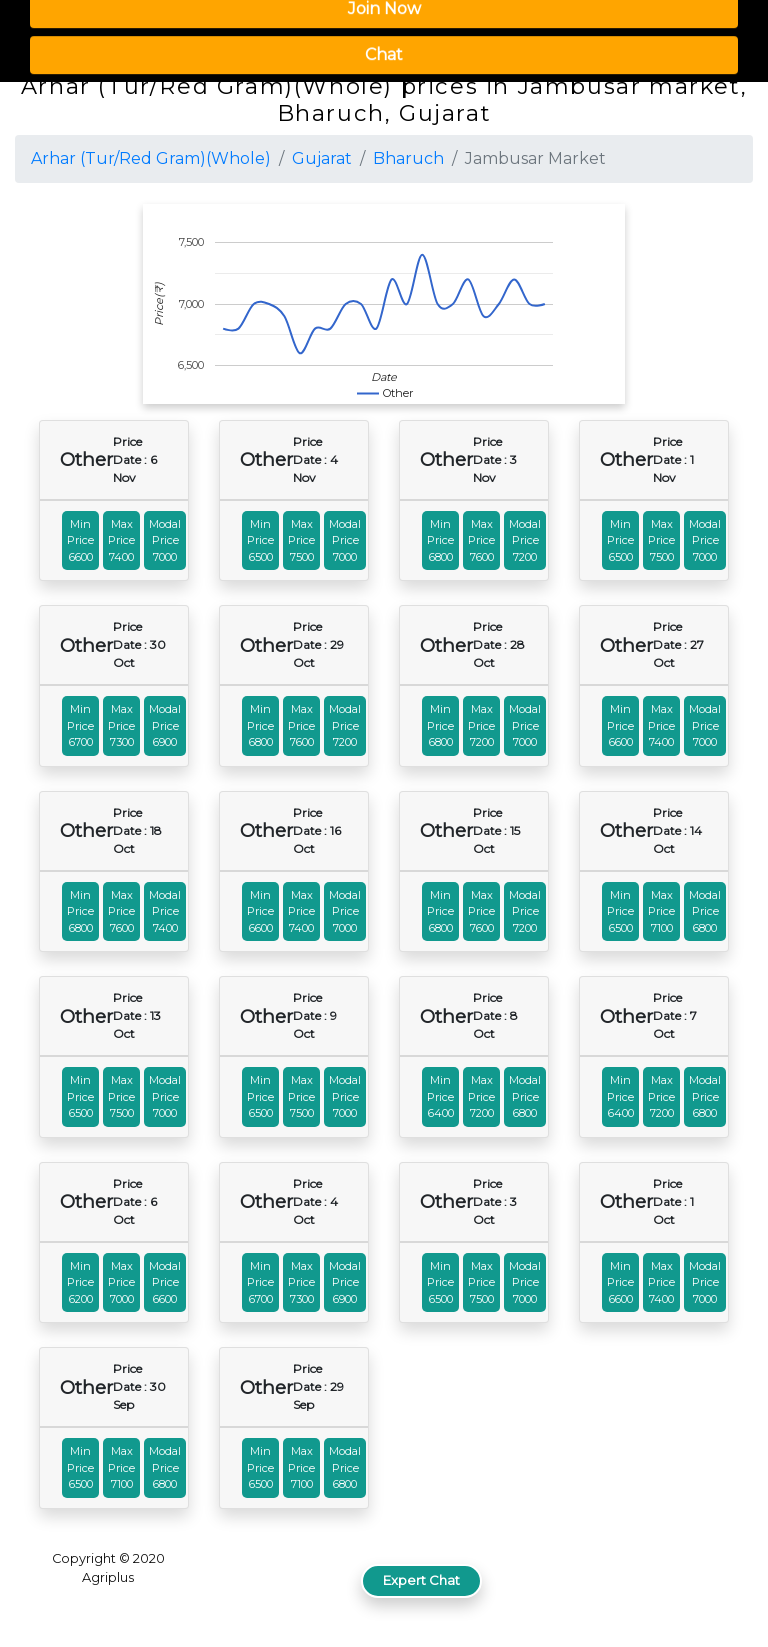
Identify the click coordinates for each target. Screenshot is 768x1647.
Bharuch (408, 158)
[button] (712, 33)
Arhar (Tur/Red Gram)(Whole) (151, 158)
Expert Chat (421, 1580)
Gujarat (322, 158)
